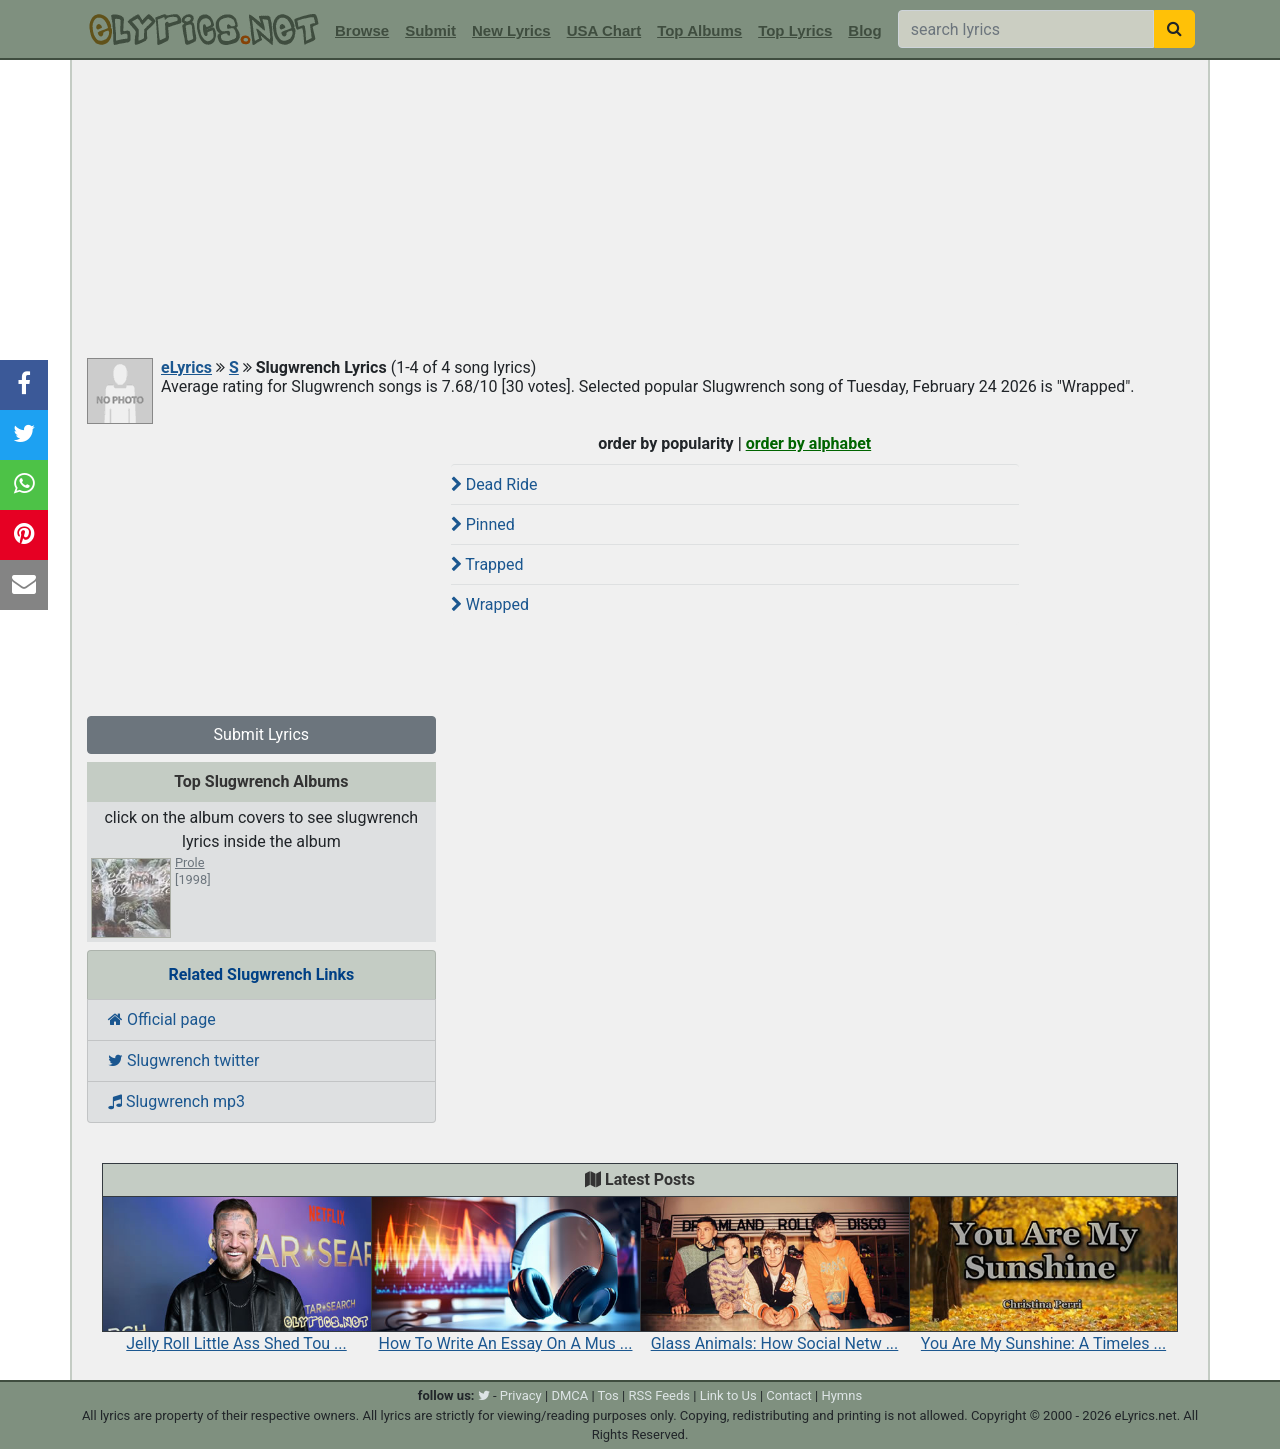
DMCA (569, 1395)
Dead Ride (494, 484)
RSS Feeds (659, 1395)
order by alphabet (809, 443)
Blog (864, 30)
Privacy (521, 1395)
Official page (162, 1019)
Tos (608, 1395)
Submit (430, 30)
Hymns (841, 1395)
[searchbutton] (1174, 29)
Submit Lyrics (262, 734)
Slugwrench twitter (183, 1060)
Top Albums (699, 30)
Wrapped (490, 604)
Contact (788, 1395)
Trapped (487, 564)
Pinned (483, 524)
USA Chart (604, 30)
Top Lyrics (795, 30)
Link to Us (728, 1395)
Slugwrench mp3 (176, 1101)
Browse (362, 30)
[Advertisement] (640, 210)
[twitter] (484, 1395)
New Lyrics (511, 30)
